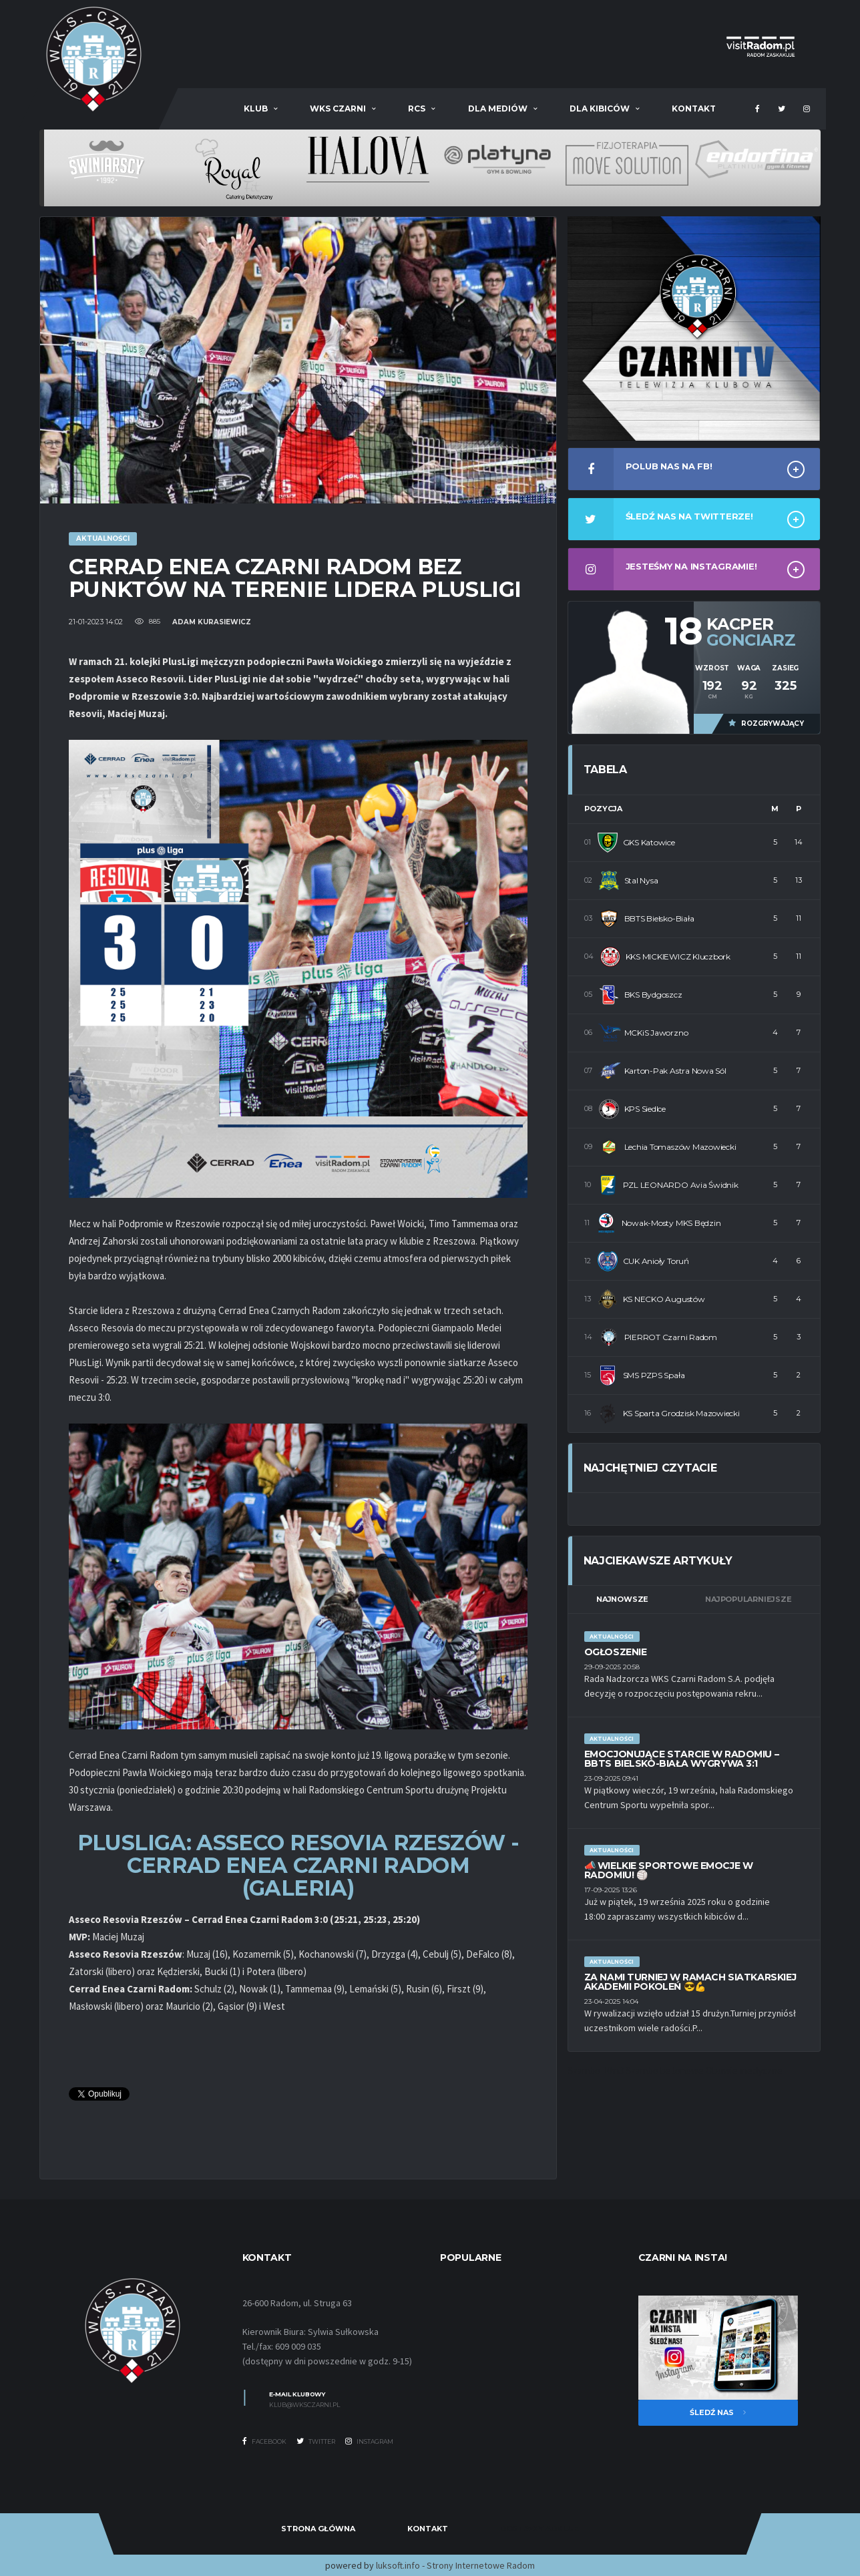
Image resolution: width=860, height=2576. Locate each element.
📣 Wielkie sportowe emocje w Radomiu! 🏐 (668, 1870)
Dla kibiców (600, 108)
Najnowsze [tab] (622, 1599)
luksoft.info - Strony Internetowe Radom (455, 2565)
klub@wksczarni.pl (304, 2405)
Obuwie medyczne (744, 2070)
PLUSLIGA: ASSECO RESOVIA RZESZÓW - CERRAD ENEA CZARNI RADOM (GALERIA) (298, 1865)
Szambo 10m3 (596, 2070)
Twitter (315, 2441)
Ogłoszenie (615, 1652)
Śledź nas (718, 2412)
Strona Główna (318, 2528)
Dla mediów (497, 108)
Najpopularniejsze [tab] (748, 1599)
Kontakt (694, 108)
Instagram (369, 2441)
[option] (97, 162)
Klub (256, 108)
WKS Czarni (338, 108)
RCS (416, 108)
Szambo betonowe (665, 2070)
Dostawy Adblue (539, 2528)
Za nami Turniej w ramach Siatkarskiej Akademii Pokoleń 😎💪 (690, 1981)
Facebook (264, 2441)
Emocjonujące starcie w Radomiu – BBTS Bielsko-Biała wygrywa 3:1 (681, 1758)
